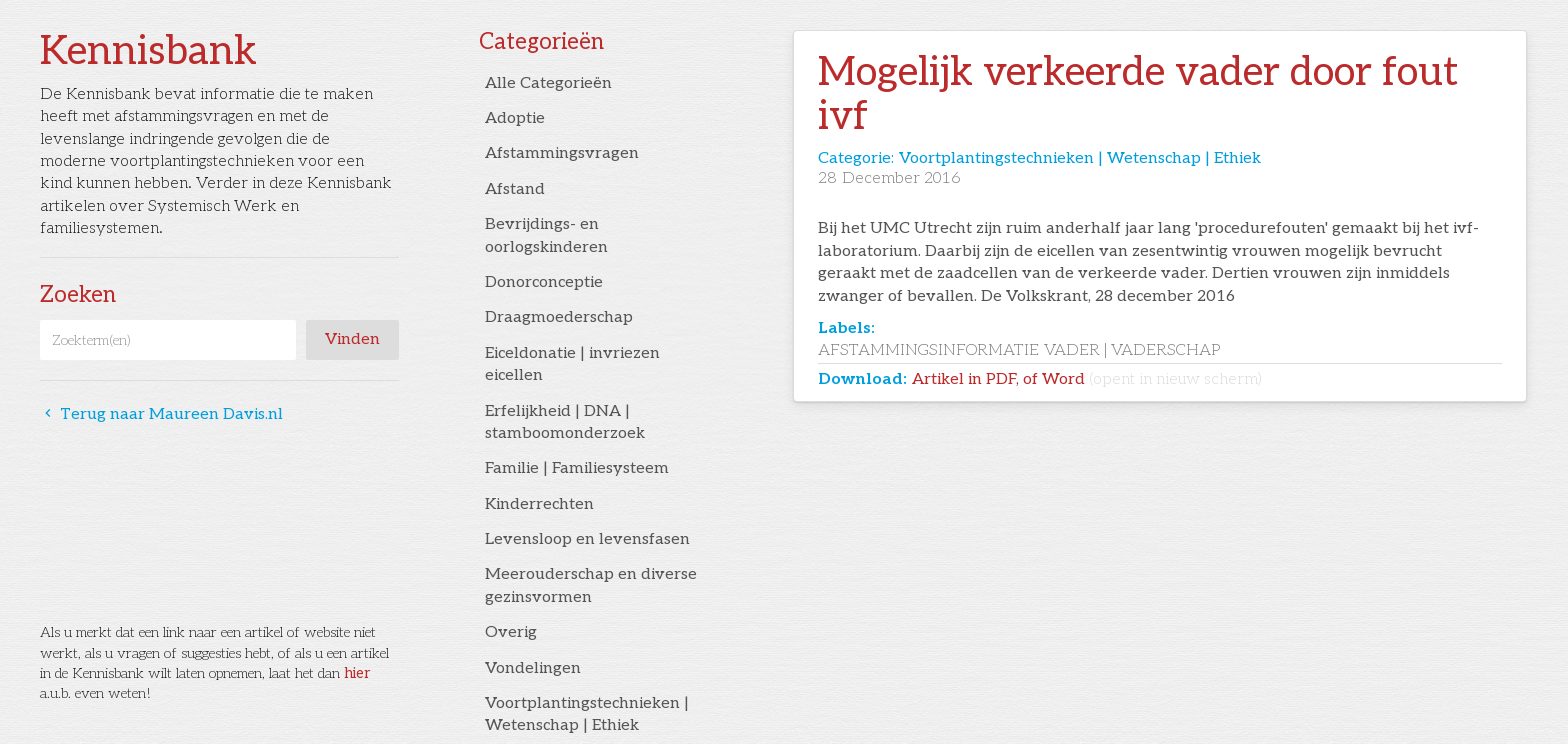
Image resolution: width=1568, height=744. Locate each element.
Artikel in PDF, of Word (1087, 379)
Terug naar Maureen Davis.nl (161, 414)
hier (357, 673)
